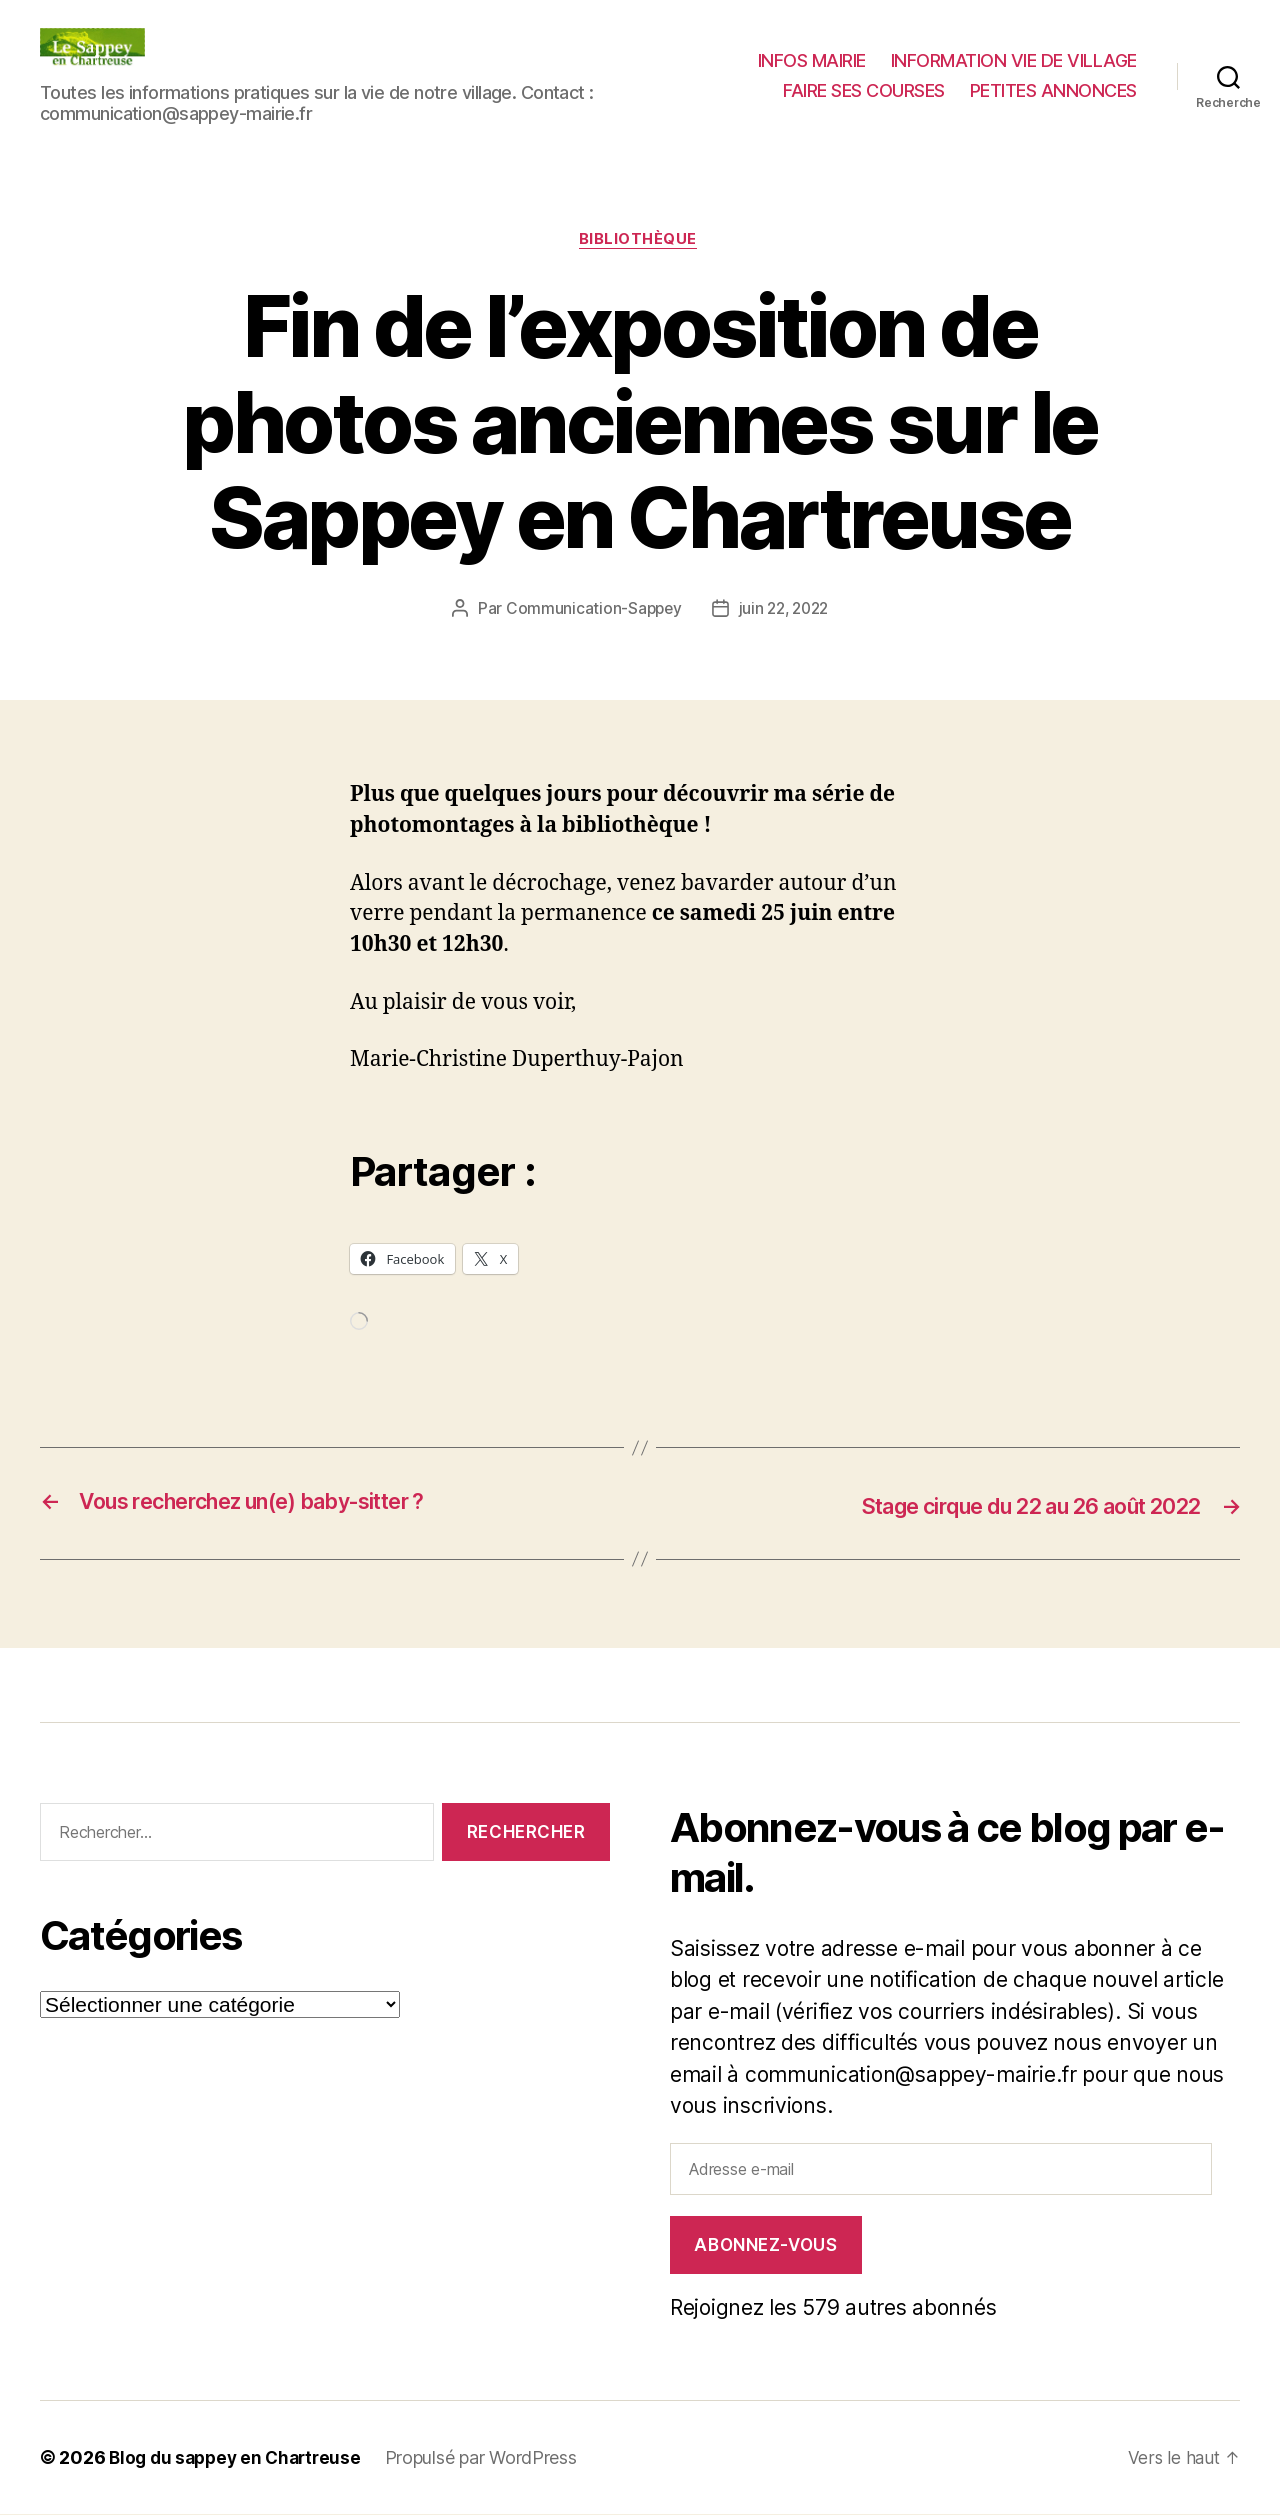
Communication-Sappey (590, 611)
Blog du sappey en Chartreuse (240, 2458)
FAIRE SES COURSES (864, 90)
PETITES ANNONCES (1053, 90)
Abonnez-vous (765, 2246)
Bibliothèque (640, 241)
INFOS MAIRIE (812, 60)
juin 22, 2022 (785, 611)
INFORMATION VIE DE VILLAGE (1014, 60)
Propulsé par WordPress (492, 2458)
